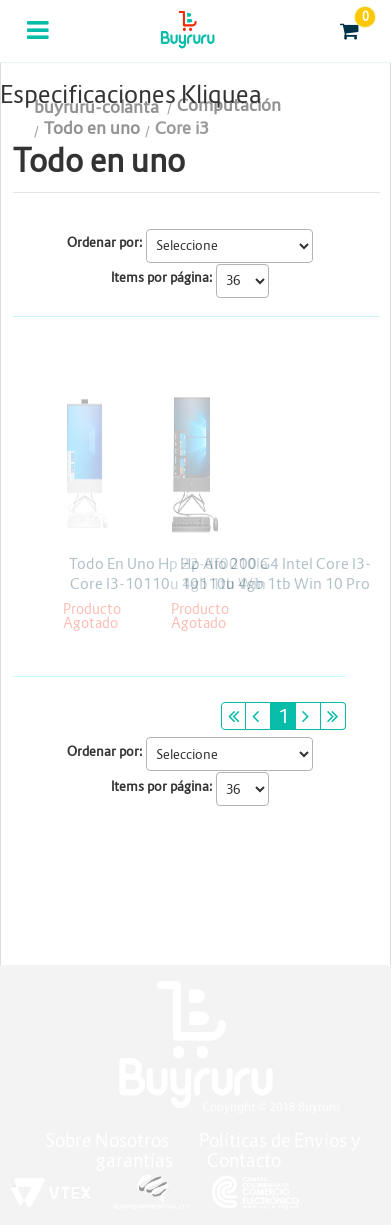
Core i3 (182, 128)
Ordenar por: (105, 242)
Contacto (244, 1160)
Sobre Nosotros (107, 1140)
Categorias (39, 43)
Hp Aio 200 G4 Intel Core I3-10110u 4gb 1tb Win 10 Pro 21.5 (275, 583)
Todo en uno (92, 128)
